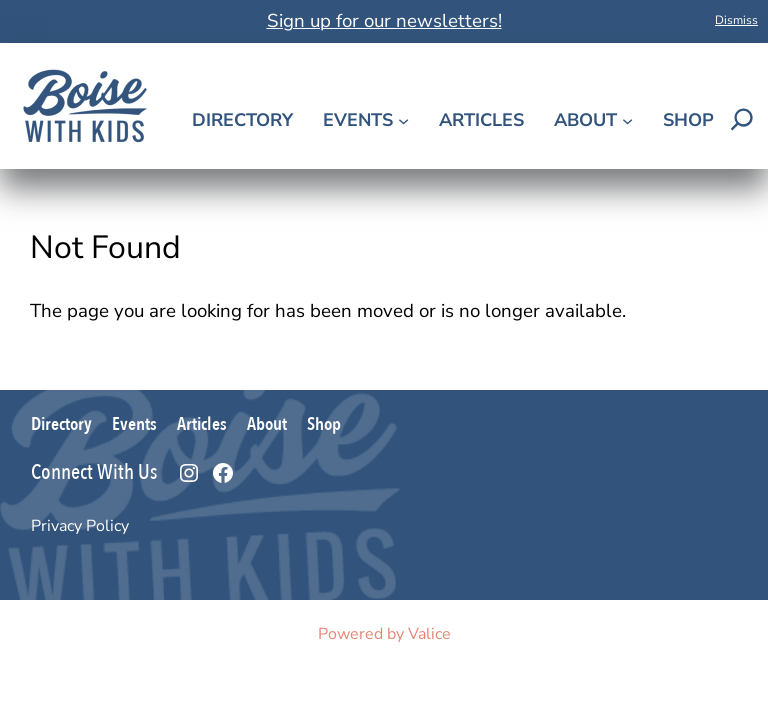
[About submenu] (627, 120)
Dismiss (736, 20)
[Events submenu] (403, 120)
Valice (429, 634)
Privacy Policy (80, 526)
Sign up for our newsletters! (384, 21)
